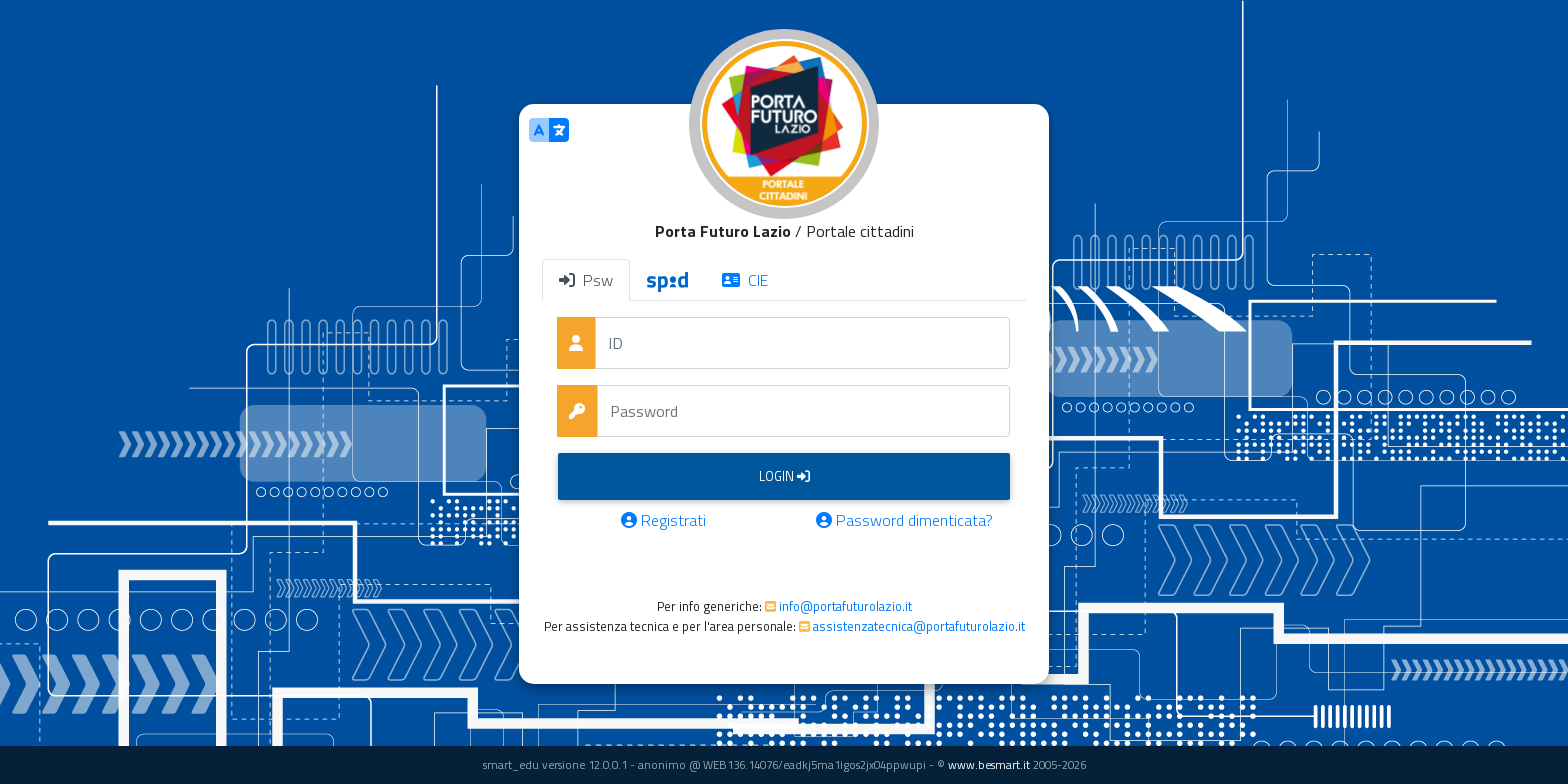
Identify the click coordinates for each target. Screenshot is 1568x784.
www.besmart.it (989, 764)
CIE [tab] (745, 280)
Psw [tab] (586, 280)
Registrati (663, 520)
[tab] (667, 280)
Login (784, 476)
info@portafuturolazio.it (845, 606)
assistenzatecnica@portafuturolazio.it (919, 626)
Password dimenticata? (904, 520)
